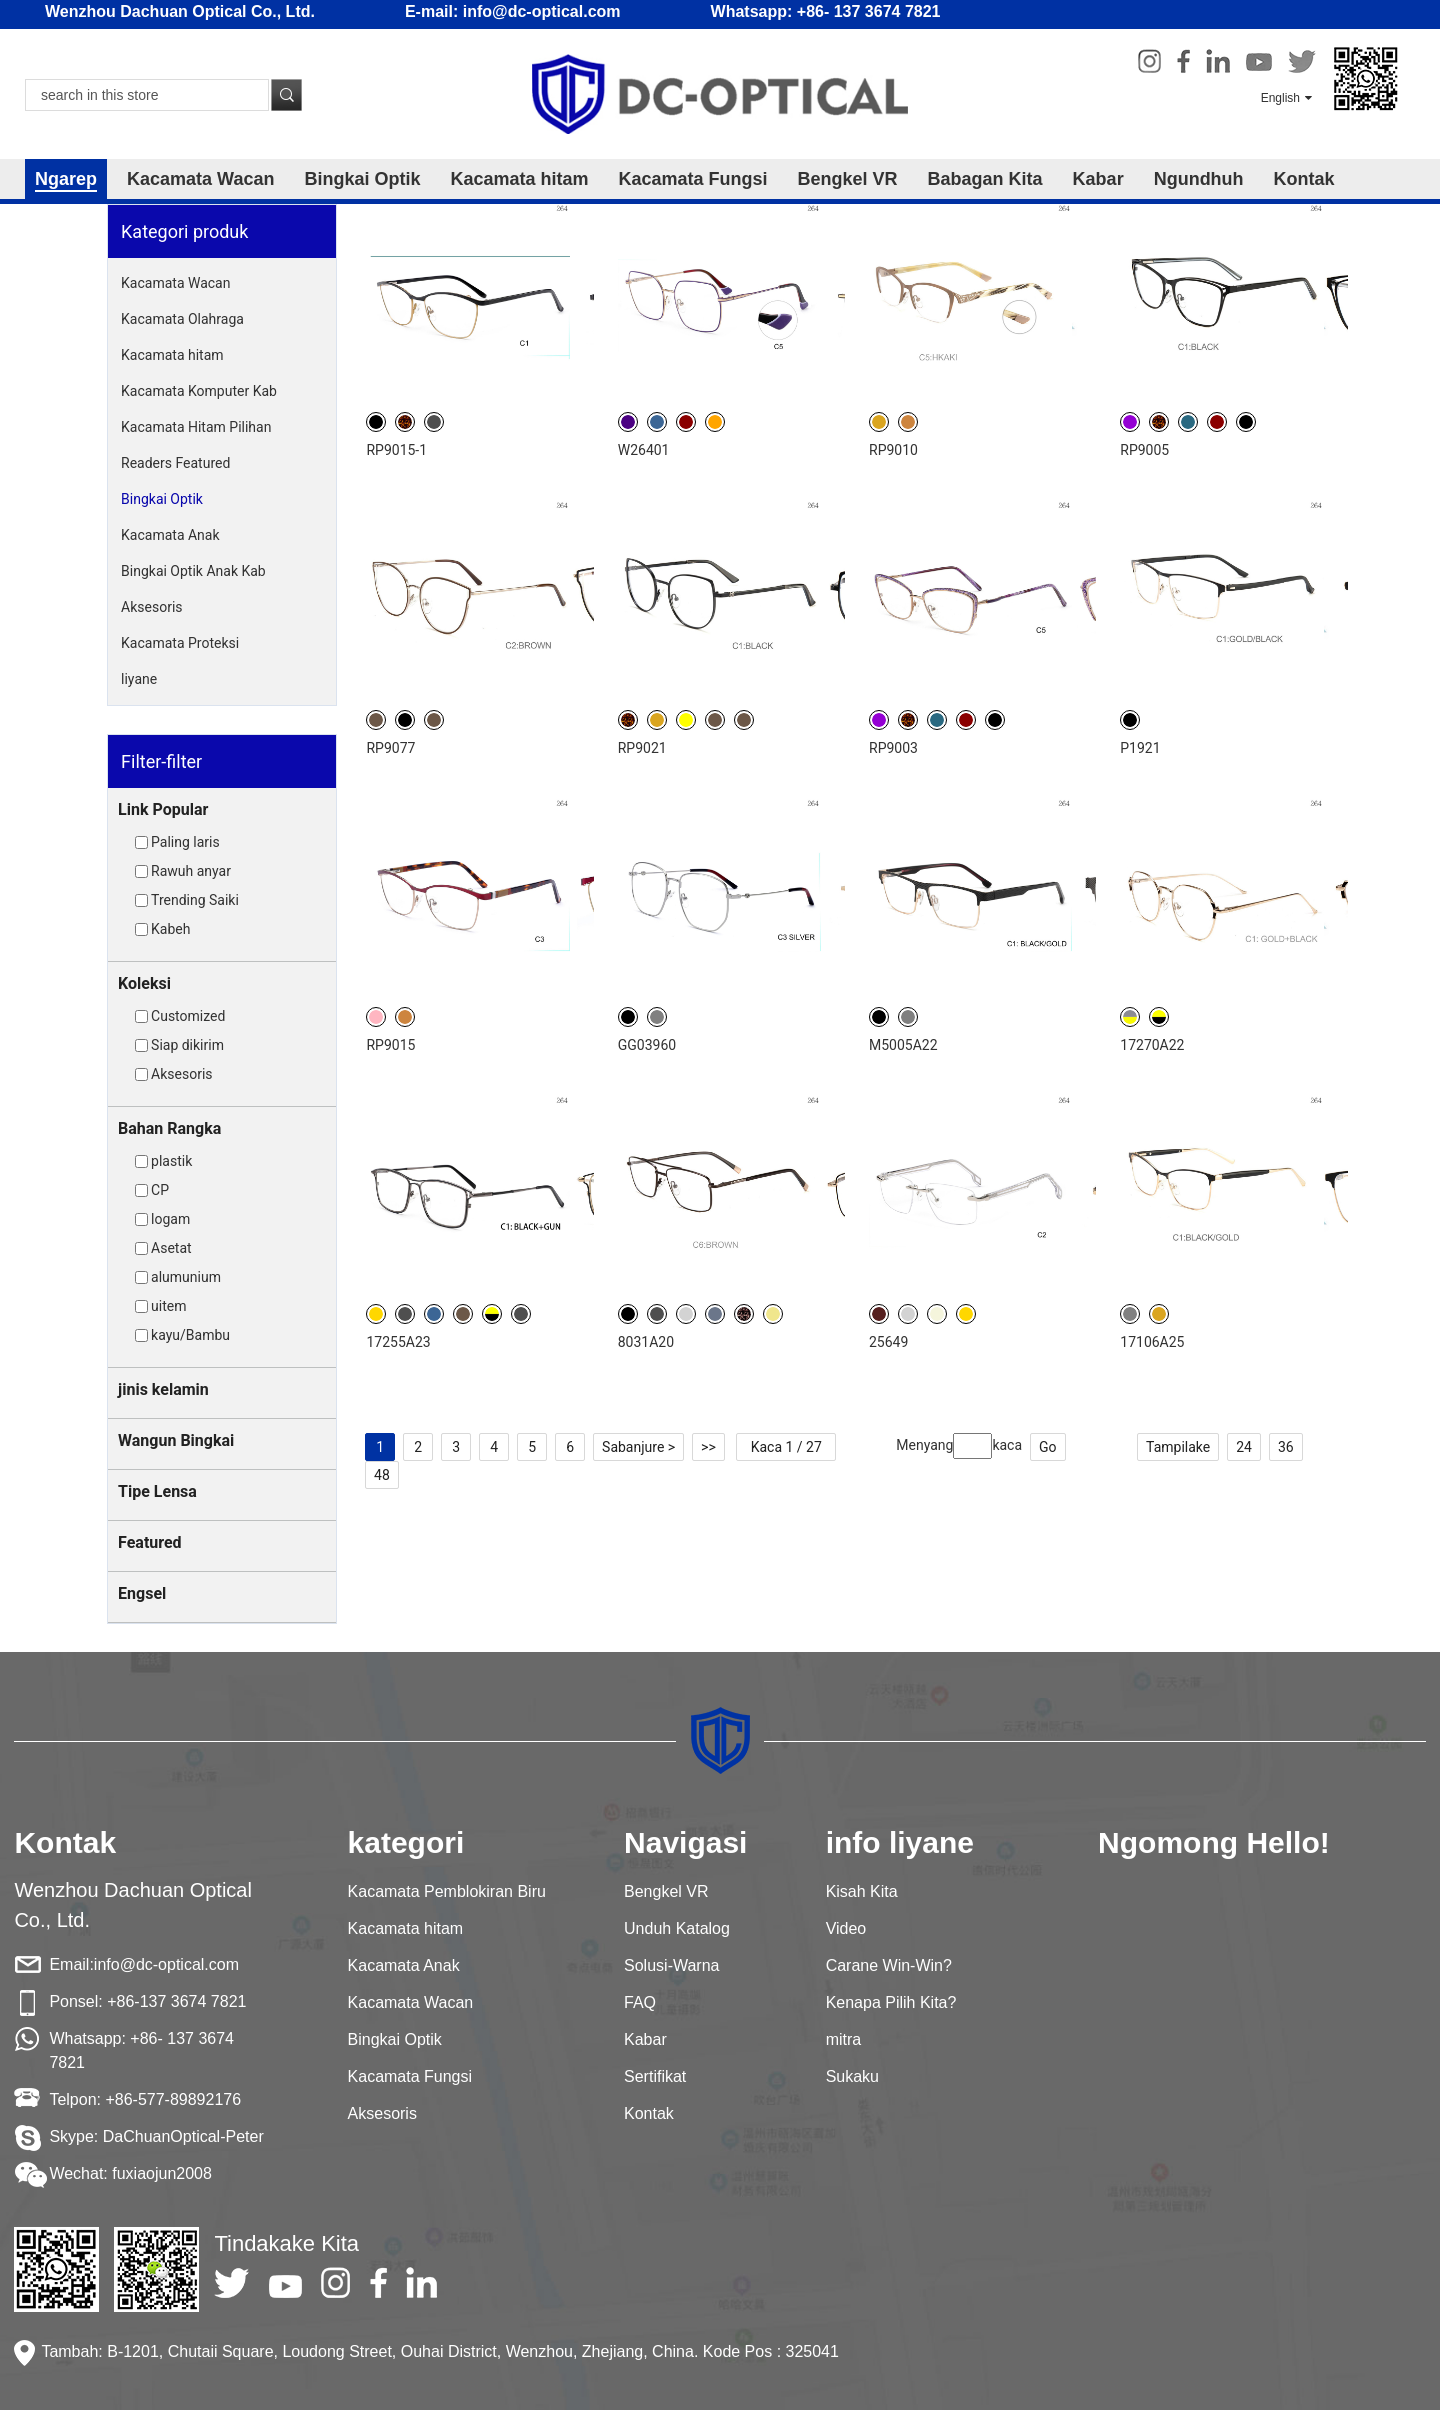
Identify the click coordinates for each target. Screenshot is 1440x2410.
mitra (844, 2039)
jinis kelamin (163, 1389)
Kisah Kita (862, 1891)
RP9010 (893, 450)
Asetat (171, 1248)
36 (1286, 1447)
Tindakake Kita (286, 2243)
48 (382, 1475)
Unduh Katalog (677, 1928)
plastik (171, 1161)
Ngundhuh (1199, 179)
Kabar (1098, 179)
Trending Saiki (195, 900)
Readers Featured (175, 463)
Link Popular (163, 809)
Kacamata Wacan (200, 179)
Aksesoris (151, 607)
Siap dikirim (187, 1045)
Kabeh (170, 929)
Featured (150, 1542)
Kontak (1304, 179)
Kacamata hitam (519, 179)
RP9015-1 (396, 450)
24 (1244, 1447)
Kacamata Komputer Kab (199, 391)
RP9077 (390, 748)
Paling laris (185, 842)
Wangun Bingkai (176, 1440)
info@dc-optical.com (166, 1964)
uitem (168, 1306)
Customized (188, 1016)
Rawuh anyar (191, 871)
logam (170, 1219)
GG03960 (647, 1045)
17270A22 (1152, 1045)
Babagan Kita (985, 179)
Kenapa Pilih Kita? (891, 2002)
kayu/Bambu (190, 1335)
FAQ (640, 2002)
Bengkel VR (848, 179)
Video (846, 1928)
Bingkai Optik (362, 179)
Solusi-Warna (671, 1965)
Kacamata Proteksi (180, 643)
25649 (888, 1342)
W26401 (644, 450)
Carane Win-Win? (889, 1965)
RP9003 (893, 748)
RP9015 (390, 1045)
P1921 (1140, 748)
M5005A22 (903, 1045)
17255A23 (398, 1342)
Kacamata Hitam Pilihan (196, 427)
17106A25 (1152, 1342)
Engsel (142, 1593)
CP (160, 1190)
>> (708, 1447)
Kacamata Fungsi (693, 179)
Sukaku (852, 2076)
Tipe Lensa (157, 1491)
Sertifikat (655, 2076)
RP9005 (1144, 450)
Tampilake (1178, 1447)
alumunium (186, 1277)
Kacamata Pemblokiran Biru (447, 1891)
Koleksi (144, 983)
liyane (139, 679)
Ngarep (66, 179)
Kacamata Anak (170, 535)
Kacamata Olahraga (182, 319)
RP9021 (642, 748)
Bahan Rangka (169, 1128)
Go (1048, 1447)
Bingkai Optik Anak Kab (193, 571)
